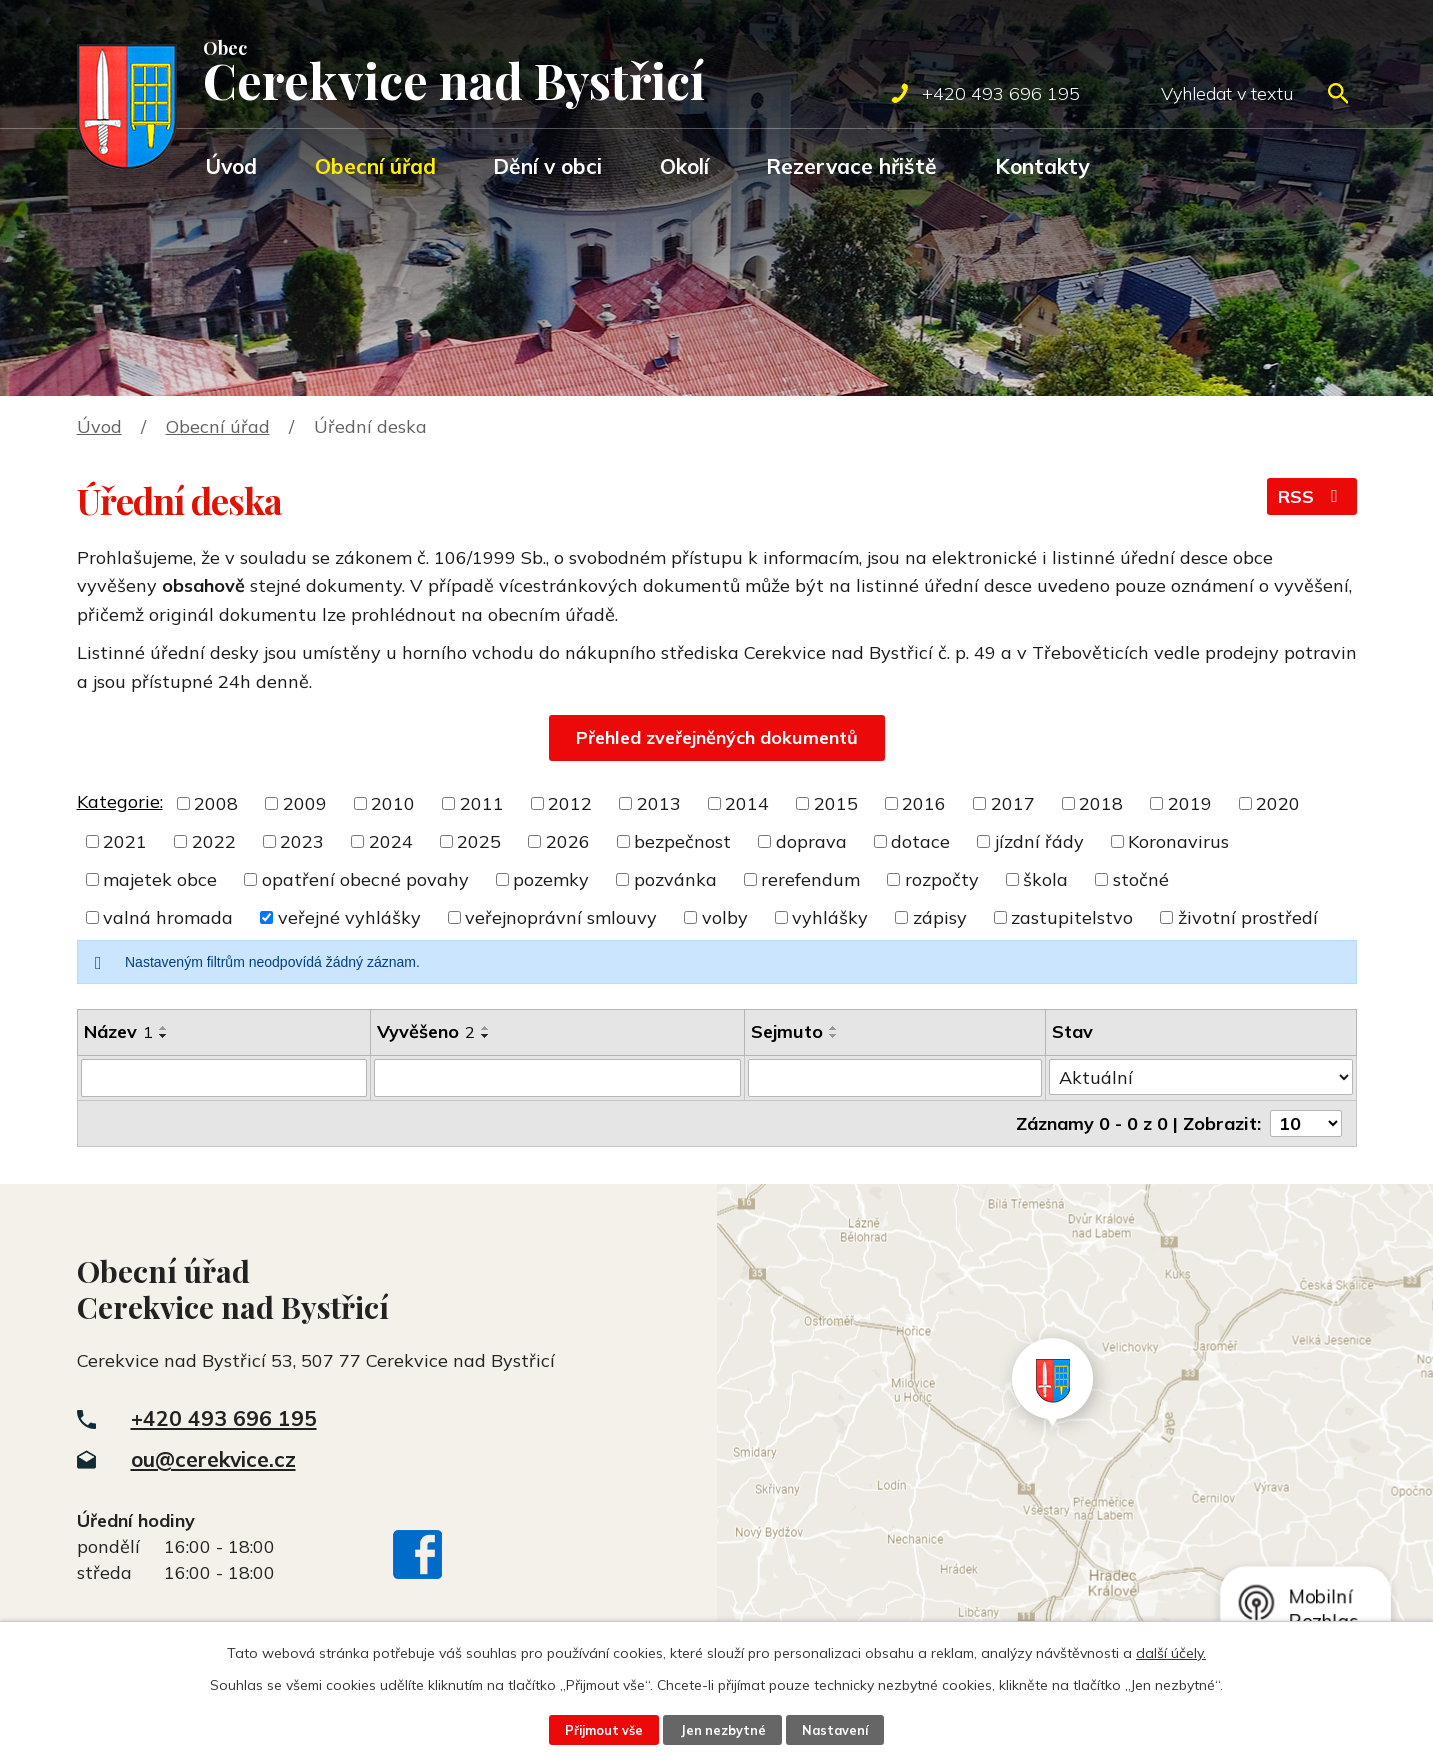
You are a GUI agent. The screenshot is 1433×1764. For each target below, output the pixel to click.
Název (118, 1031)
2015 (836, 803)
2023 (302, 841)
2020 (1278, 803)
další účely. (1171, 1653)
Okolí (684, 166)
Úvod (231, 166)
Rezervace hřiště (851, 166)
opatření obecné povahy (365, 879)
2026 (568, 841)
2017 (1013, 803)
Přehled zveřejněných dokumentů (717, 737)
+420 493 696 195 (224, 1418)
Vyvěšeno (426, 1031)
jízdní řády (1039, 841)
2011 (482, 803)
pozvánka (675, 879)
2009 (305, 803)
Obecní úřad (375, 166)
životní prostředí (1248, 917)
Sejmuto (787, 1031)
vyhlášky (830, 917)
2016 (924, 803)
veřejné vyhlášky (349, 917)
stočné (1141, 879)
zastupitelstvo (1072, 917)
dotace (920, 841)
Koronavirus (1178, 841)
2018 (1101, 803)
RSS (1312, 496)
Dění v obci (547, 166)
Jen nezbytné (723, 1730)
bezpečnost (682, 841)
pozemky (551, 879)
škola (1045, 879)
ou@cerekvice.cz (213, 1459)
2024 (391, 841)
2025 (479, 841)
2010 (393, 803)
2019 (1190, 803)
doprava (811, 841)
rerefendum (810, 879)
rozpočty (942, 879)
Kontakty (1042, 166)
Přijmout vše (604, 1730)
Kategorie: (120, 801)
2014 (747, 803)
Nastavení (835, 1730)
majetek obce (160, 879)
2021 (125, 841)
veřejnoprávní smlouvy (561, 917)
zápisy (940, 917)
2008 (216, 803)
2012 (570, 803)
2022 (214, 841)
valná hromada (168, 917)
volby (725, 917)
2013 (659, 803)
